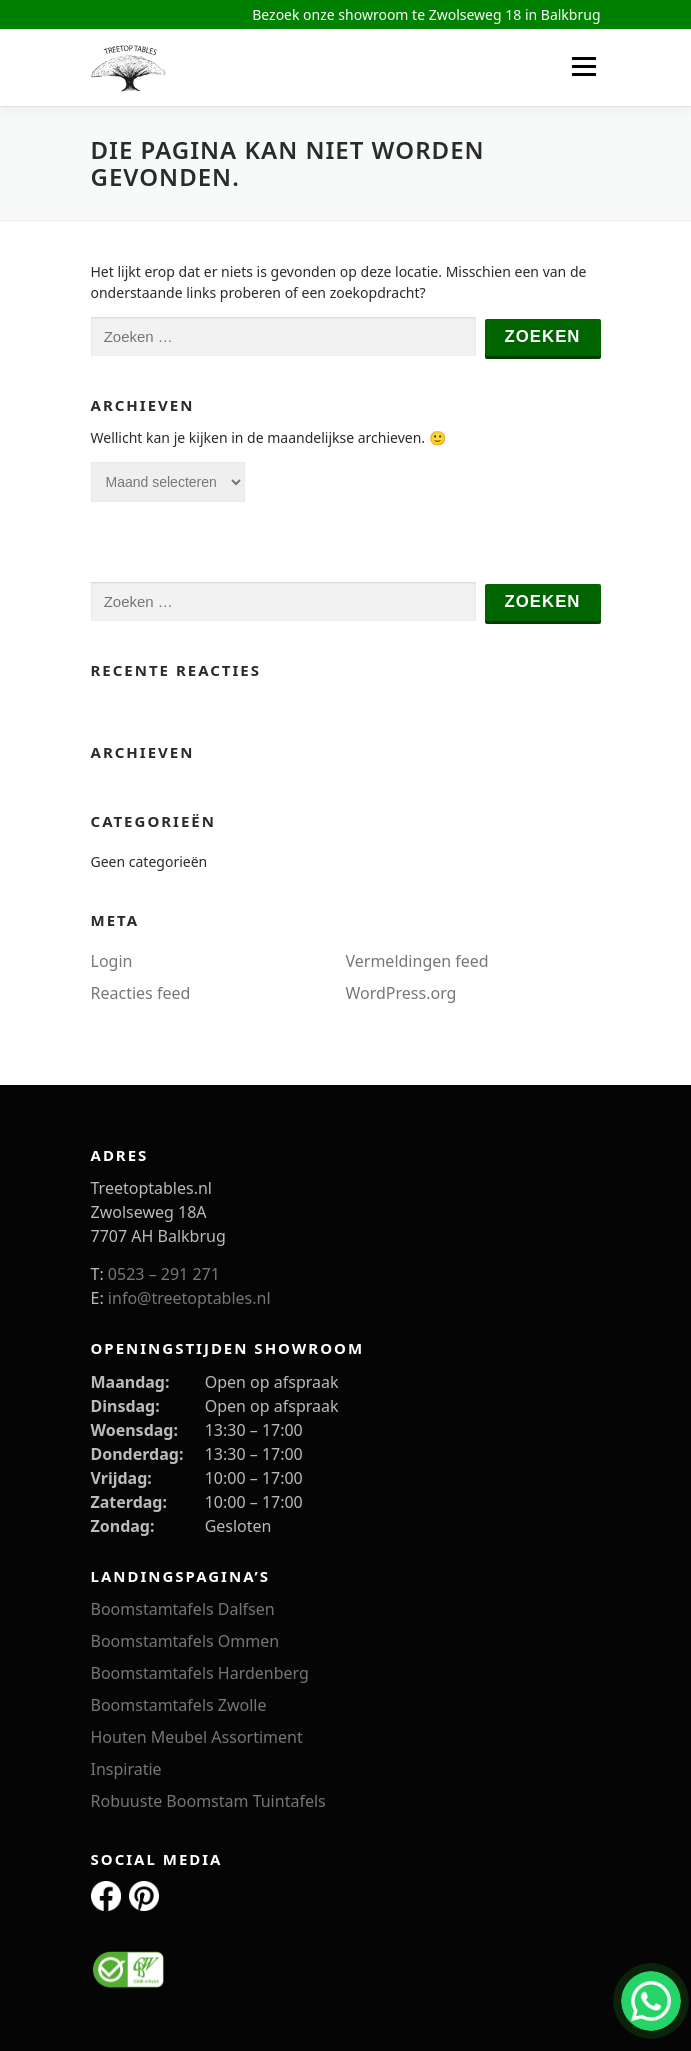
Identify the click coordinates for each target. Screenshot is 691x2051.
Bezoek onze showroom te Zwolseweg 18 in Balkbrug (426, 14)
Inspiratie (126, 1769)
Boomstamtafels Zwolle (179, 1705)
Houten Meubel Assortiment (197, 1737)
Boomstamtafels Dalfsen (183, 1609)
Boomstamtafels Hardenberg (200, 1673)
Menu (583, 66)
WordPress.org (401, 993)
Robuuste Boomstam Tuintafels (208, 1801)
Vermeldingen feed (417, 961)
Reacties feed (141, 993)
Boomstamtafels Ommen (185, 1641)
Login (112, 961)
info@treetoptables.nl (189, 1298)
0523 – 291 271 (164, 1274)
